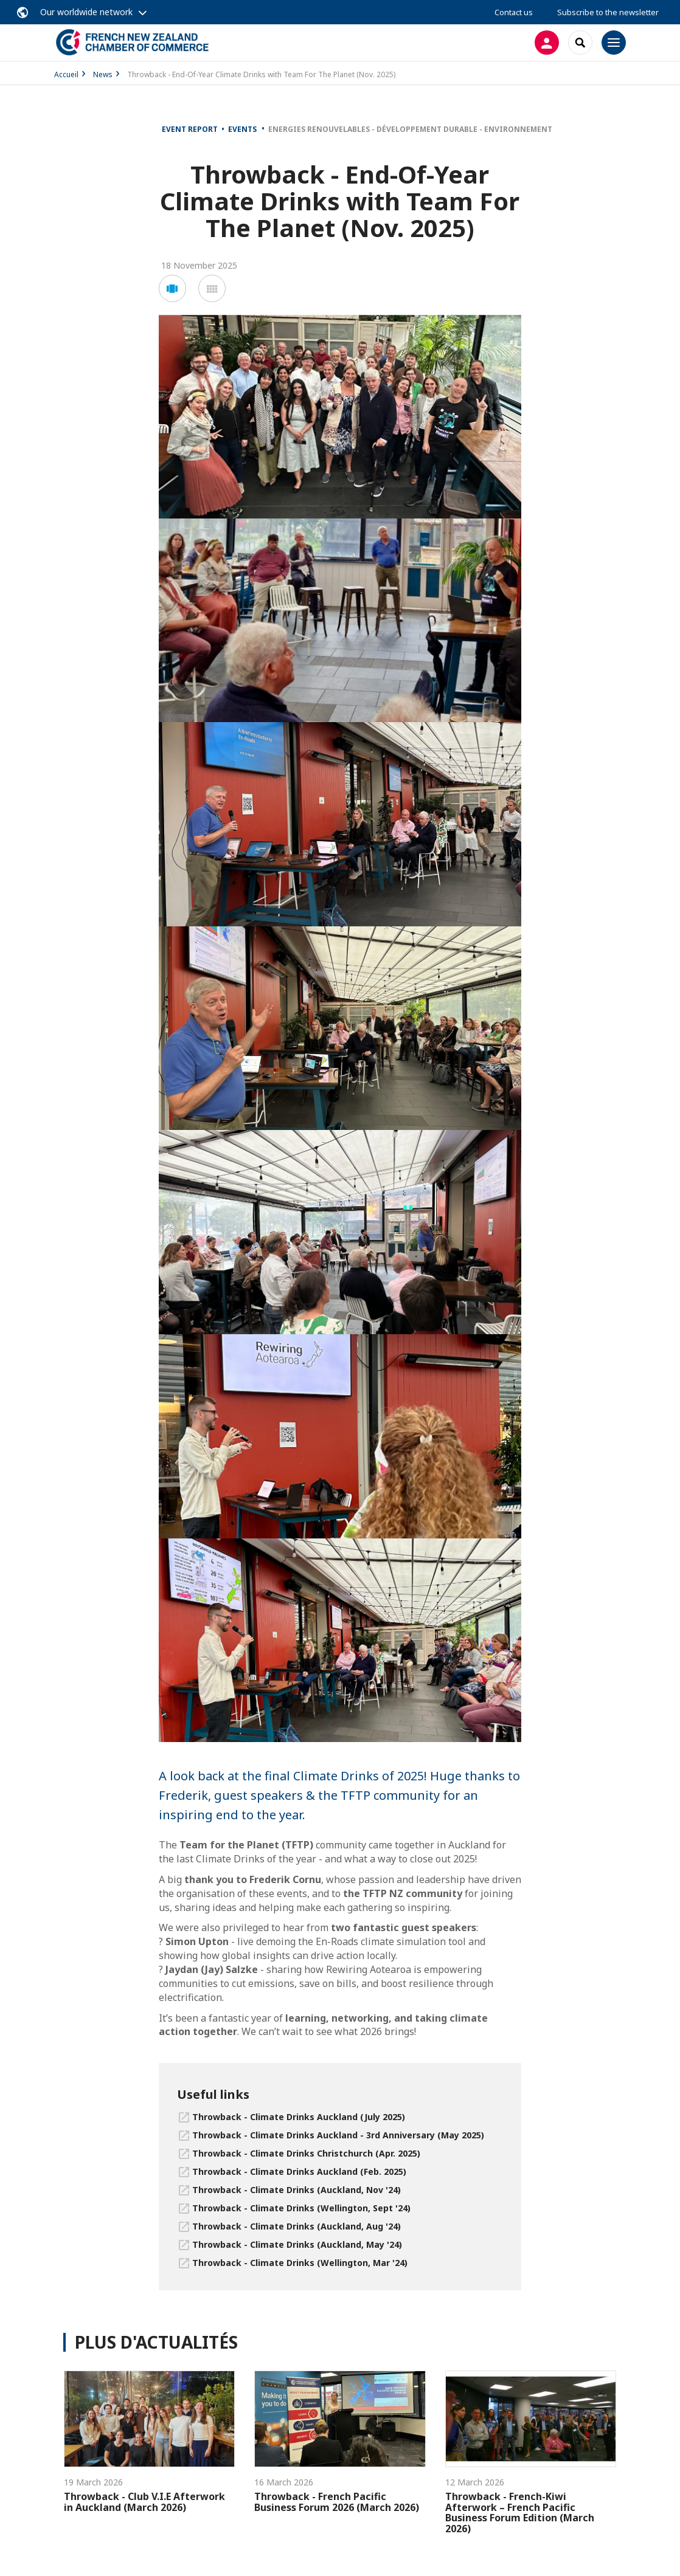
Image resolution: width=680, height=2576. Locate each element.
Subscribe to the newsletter (608, 12)
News (103, 74)
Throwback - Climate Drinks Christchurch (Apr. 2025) (306, 2153)
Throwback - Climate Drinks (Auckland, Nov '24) (296, 2189)
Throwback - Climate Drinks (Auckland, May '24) (297, 2244)
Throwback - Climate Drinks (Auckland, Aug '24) (296, 2226)
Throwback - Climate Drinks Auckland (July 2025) (298, 2117)
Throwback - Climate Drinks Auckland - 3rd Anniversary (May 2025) (338, 2135)
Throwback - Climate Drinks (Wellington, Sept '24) (301, 2208)
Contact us (513, 12)
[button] (172, 288)
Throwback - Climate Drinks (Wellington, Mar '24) (300, 2262)
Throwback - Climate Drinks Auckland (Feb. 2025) (299, 2171)
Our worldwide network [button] (86, 12)
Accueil (66, 74)
